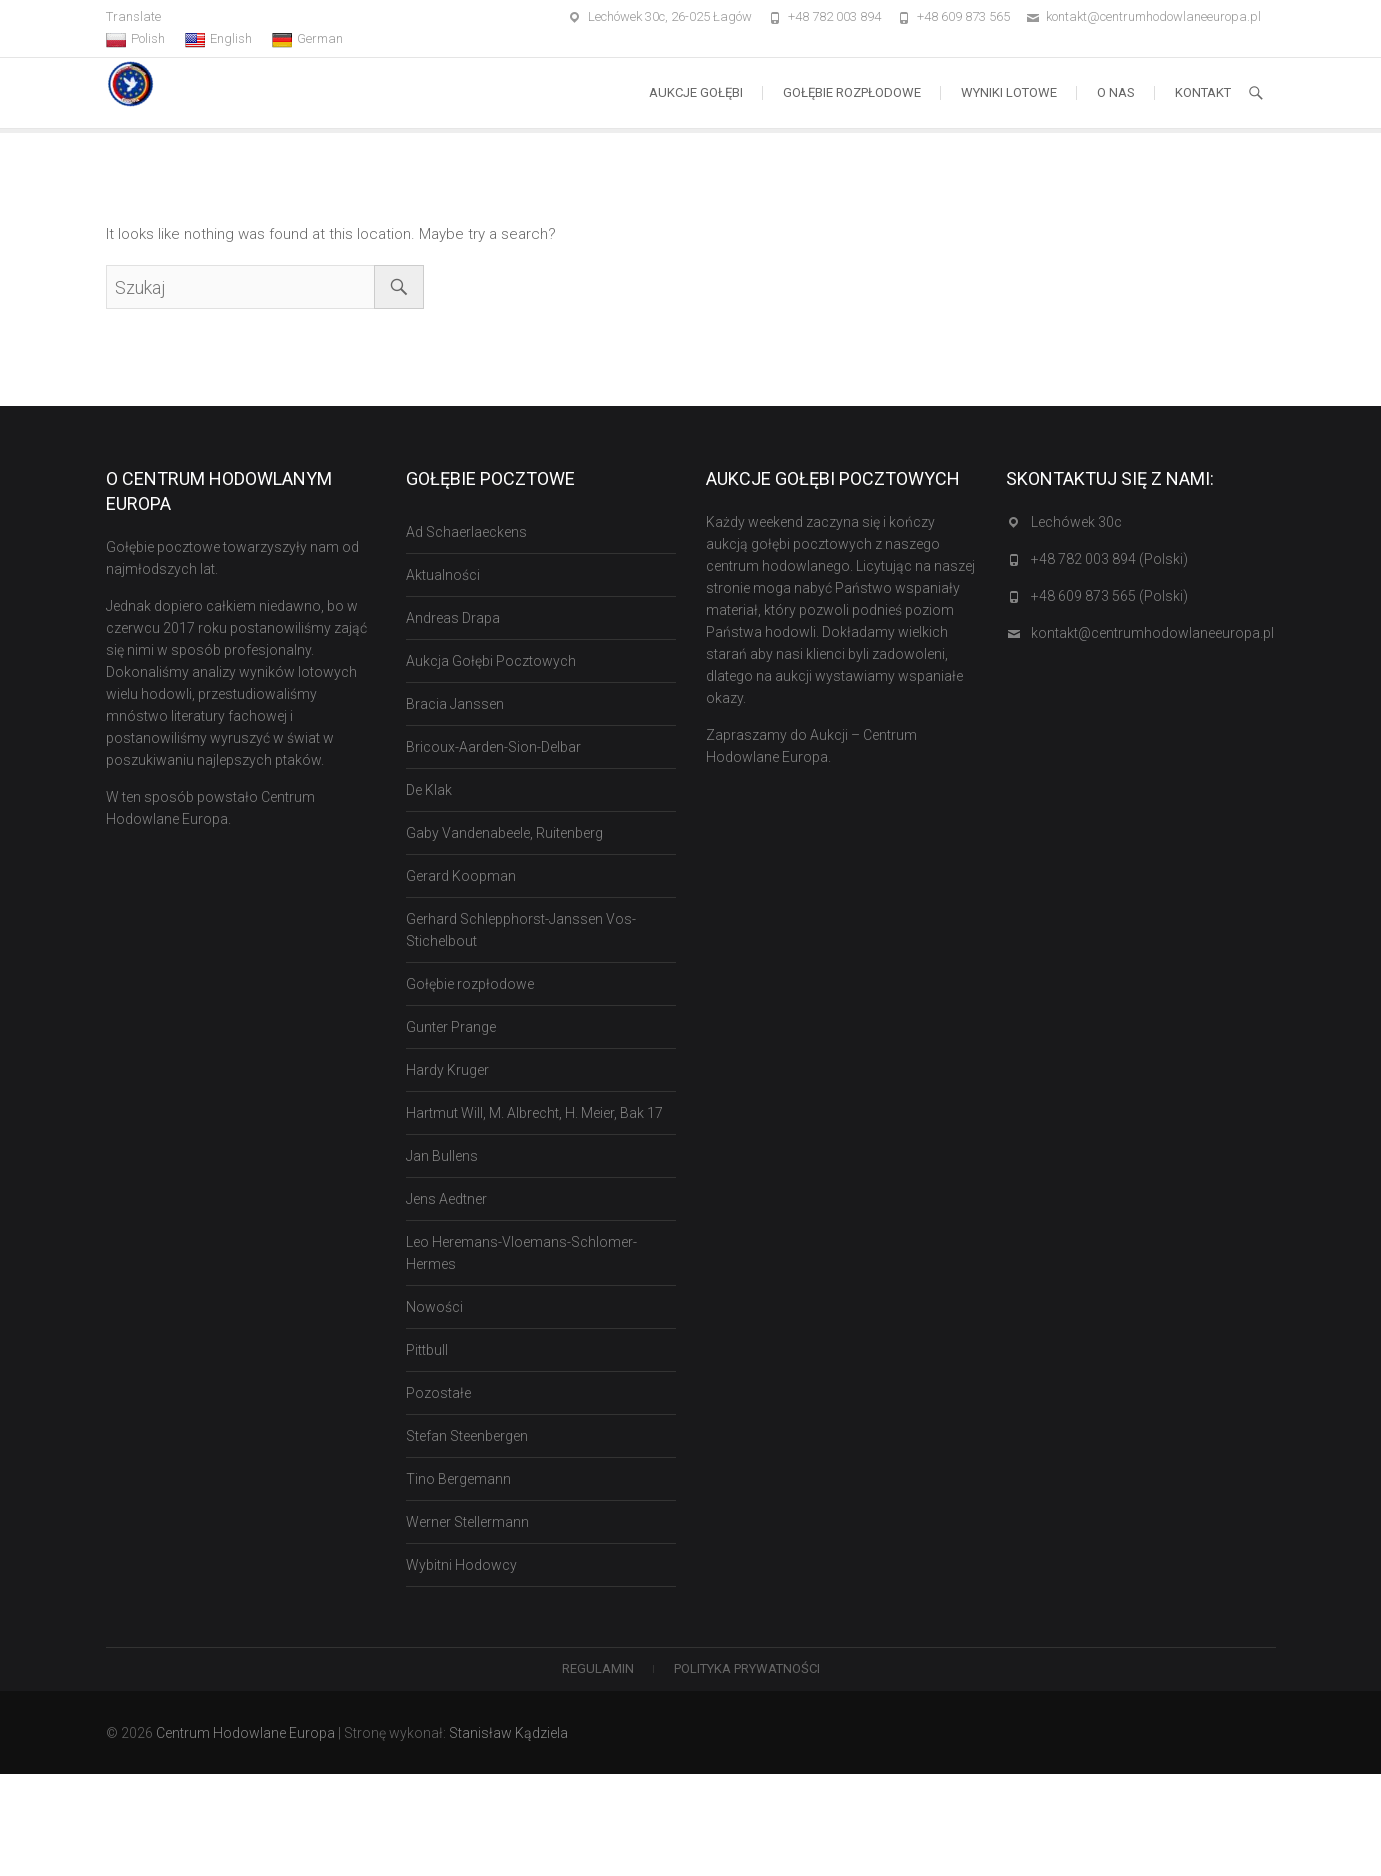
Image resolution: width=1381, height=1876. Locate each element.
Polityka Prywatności (747, 1668)
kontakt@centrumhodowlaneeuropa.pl (1153, 16)
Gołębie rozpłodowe (852, 92)
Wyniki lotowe (1009, 92)
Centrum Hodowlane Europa (245, 1733)
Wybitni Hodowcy (461, 1565)
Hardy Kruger (447, 1070)
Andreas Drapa (453, 618)
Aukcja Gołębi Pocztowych (491, 661)
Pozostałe (438, 1393)
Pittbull (427, 1350)
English (218, 39)
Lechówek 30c (1076, 522)
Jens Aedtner (446, 1199)
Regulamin (598, 1668)
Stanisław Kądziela (508, 1733)
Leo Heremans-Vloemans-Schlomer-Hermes (521, 1253)
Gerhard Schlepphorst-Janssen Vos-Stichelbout (521, 930)
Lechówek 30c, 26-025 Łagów (670, 16)
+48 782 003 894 (834, 16)
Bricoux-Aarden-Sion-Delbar (493, 747)
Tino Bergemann (458, 1479)
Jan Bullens (442, 1156)
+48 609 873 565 (963, 16)
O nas (1116, 92)
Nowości (434, 1307)
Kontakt (1203, 92)
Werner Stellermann (467, 1522)
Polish (135, 39)
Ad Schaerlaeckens (466, 532)
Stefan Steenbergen (467, 1436)
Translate (133, 16)
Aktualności (443, 575)
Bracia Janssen (455, 704)
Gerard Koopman (461, 876)
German (307, 39)
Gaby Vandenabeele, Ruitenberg (504, 833)
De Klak (429, 790)
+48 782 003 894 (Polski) (1109, 559)
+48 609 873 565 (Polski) (1109, 596)
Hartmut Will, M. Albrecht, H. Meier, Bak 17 (534, 1113)
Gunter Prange (451, 1027)
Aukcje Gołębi (696, 92)
